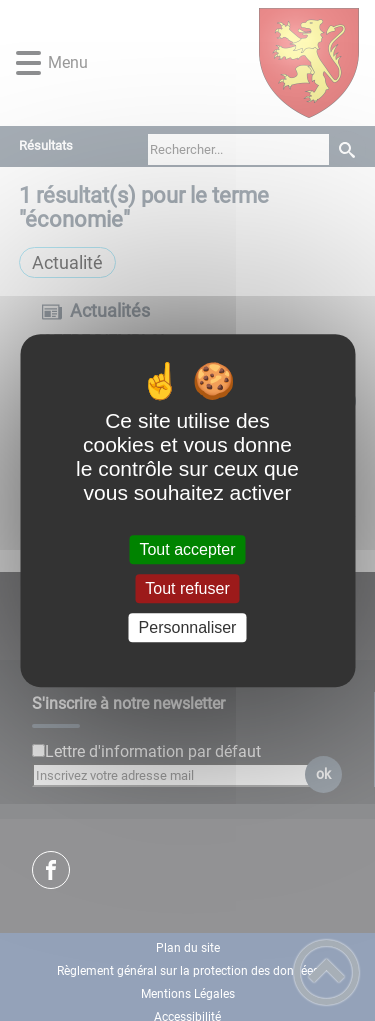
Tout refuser (187, 588)
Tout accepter (187, 549)
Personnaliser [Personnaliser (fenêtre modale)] (188, 627)
